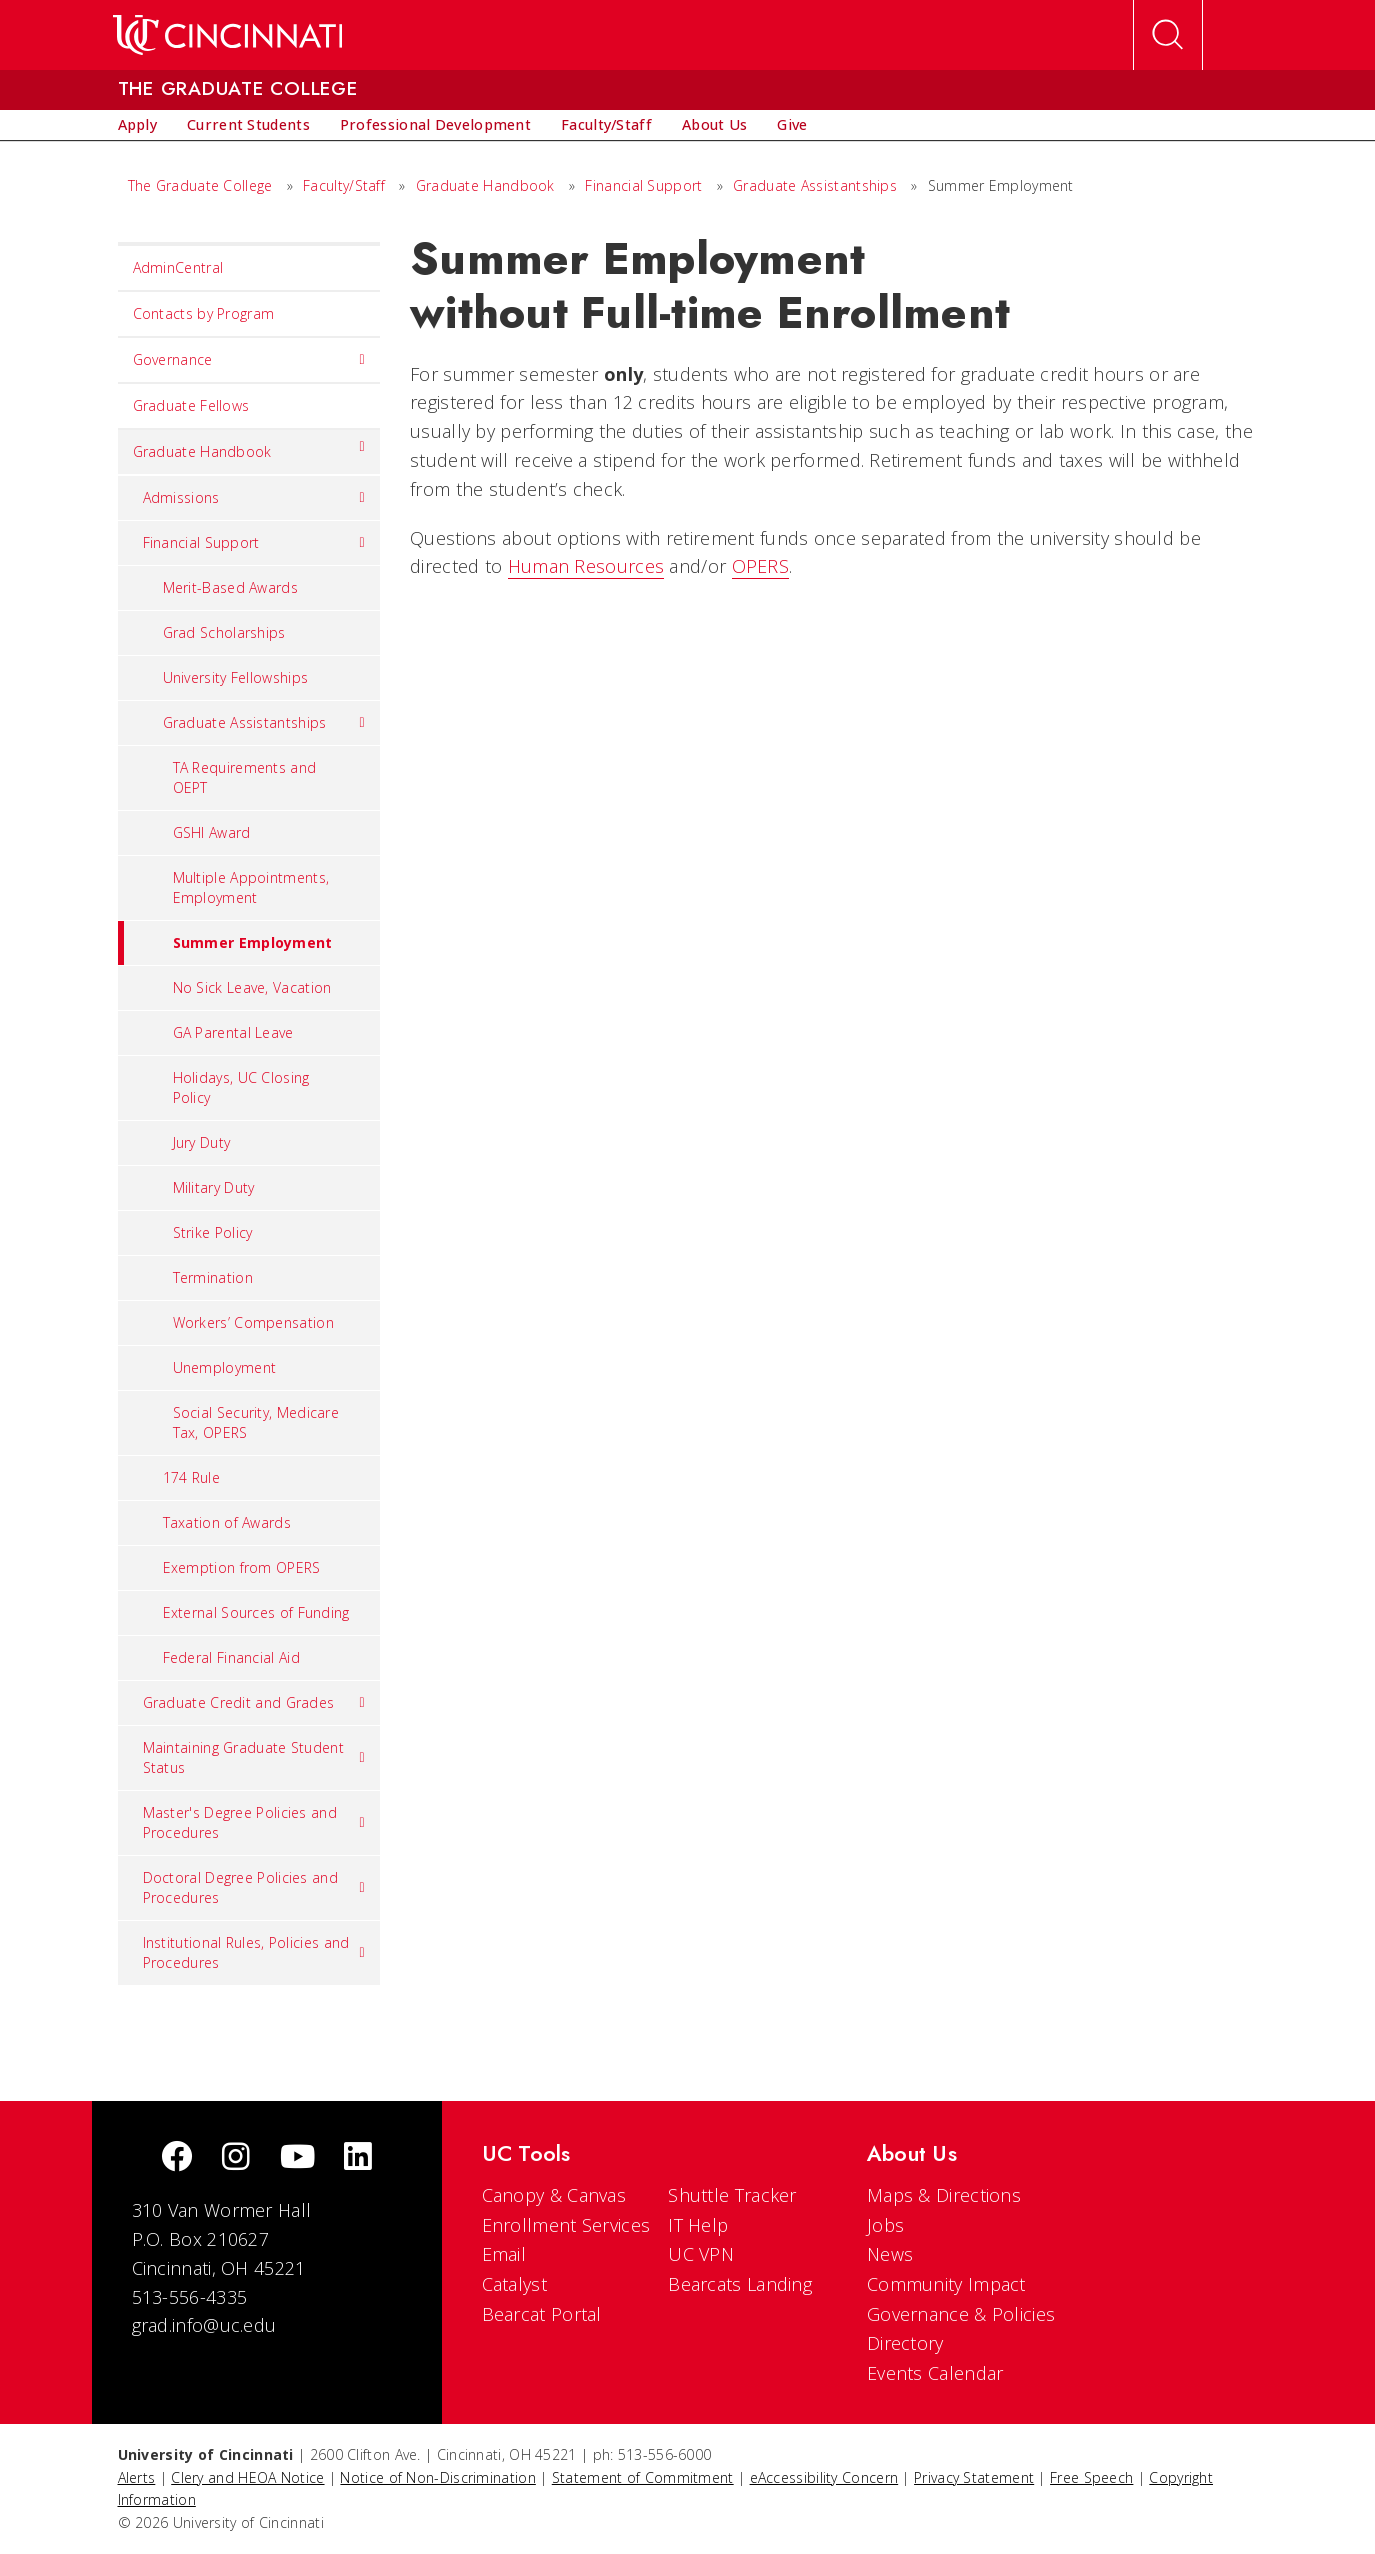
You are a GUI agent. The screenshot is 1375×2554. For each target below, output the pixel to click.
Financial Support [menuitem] (254, 543)
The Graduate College (200, 185)
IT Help (698, 2225)
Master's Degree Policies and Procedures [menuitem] (254, 1822)
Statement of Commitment (643, 2477)
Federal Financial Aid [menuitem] (231, 1657)
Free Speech (1091, 2477)
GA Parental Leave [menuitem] (233, 1032)
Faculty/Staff (344, 185)
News (890, 2254)
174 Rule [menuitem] (191, 1477)
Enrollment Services (566, 2225)
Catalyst (514, 2284)
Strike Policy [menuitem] (213, 1232)
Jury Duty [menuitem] (202, 1142)
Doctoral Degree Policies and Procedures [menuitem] (254, 1887)
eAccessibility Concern (824, 2477)
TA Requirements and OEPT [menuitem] (245, 777)
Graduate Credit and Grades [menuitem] (254, 1703)
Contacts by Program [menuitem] (204, 313)
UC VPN (701, 2254)
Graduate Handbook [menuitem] (249, 447)
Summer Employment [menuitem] (225, 943)
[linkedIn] (358, 2158)
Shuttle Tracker (732, 2195)
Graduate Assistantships (815, 185)
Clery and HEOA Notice (247, 2477)
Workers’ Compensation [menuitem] (253, 1322)
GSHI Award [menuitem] (212, 832)
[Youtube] (297, 2158)
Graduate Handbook (485, 185)
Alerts (137, 2477)
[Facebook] (177, 2158)
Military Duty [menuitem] (214, 1187)
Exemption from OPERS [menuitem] (242, 1567)
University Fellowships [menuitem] (236, 677)
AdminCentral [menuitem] (178, 267)
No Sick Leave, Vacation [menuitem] (252, 987)
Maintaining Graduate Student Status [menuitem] (254, 1757)
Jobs (885, 2225)
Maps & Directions (944, 2195)
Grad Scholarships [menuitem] (224, 632)
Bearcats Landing (740, 2284)
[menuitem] (138, 125)
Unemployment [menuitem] (225, 1367)
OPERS (761, 566)
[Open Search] (1168, 35)
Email (504, 2254)
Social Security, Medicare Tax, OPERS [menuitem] (256, 1422)
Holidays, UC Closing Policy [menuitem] (241, 1087)
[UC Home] (227, 35)
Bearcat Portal (542, 2314)
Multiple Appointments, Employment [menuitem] (251, 887)
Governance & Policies (961, 2314)
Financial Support (643, 185)
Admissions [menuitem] (254, 498)
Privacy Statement (974, 2477)
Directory (905, 2343)
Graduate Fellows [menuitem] (191, 405)
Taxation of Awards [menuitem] (227, 1522)
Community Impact (946, 2284)
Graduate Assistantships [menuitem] (264, 723)
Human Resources (586, 566)
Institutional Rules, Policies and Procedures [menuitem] (254, 1952)
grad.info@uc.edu (204, 2325)
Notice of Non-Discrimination (437, 2477)
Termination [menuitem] (213, 1277)
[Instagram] (236, 2158)
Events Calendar (935, 2373)
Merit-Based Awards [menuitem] (230, 587)
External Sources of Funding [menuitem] (256, 1612)
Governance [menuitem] (249, 360)
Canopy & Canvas (554, 2195)
